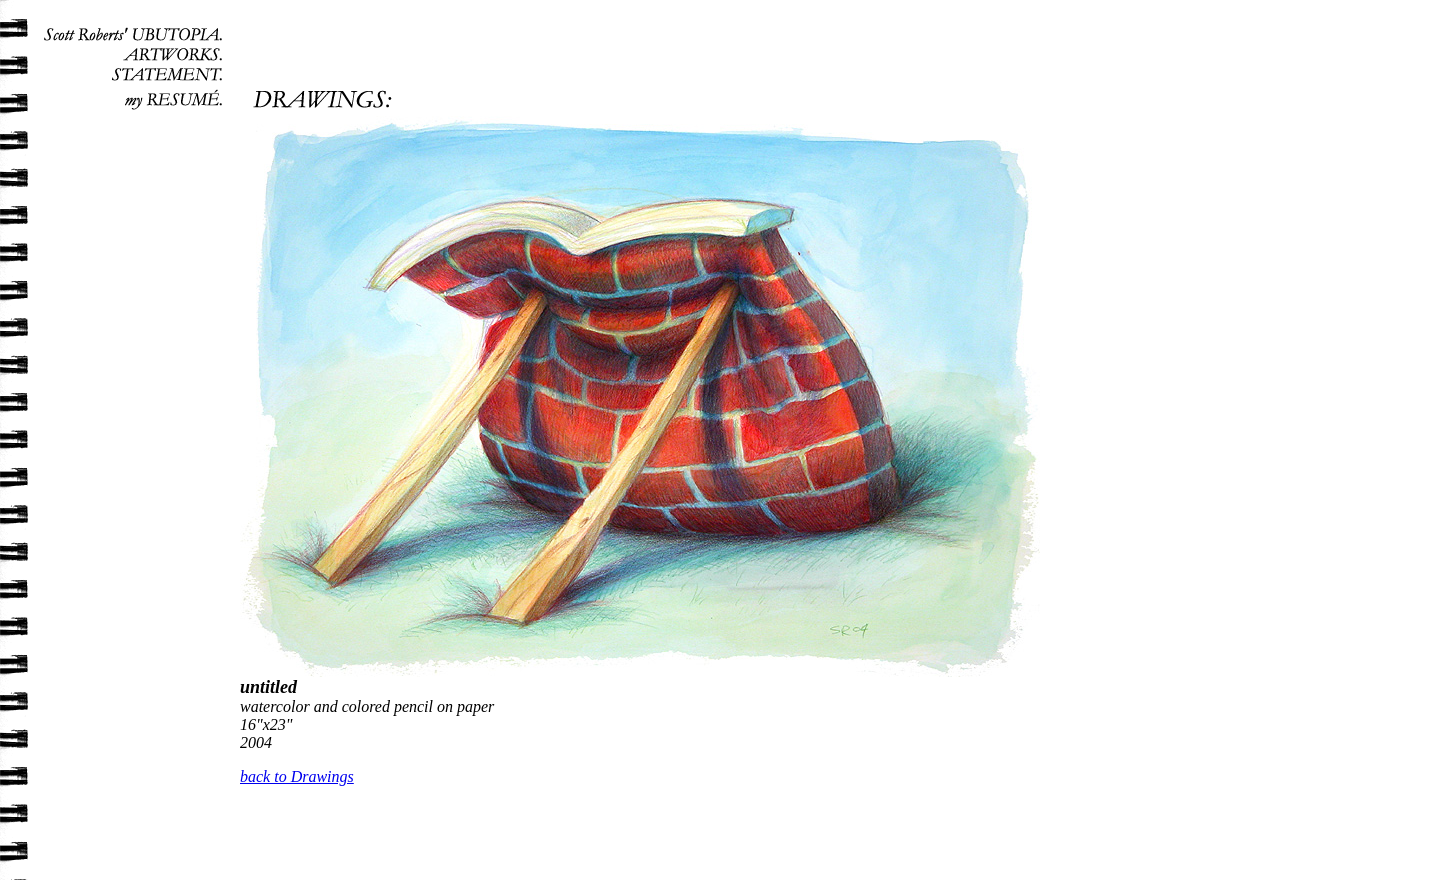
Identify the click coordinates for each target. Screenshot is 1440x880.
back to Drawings (297, 776)
